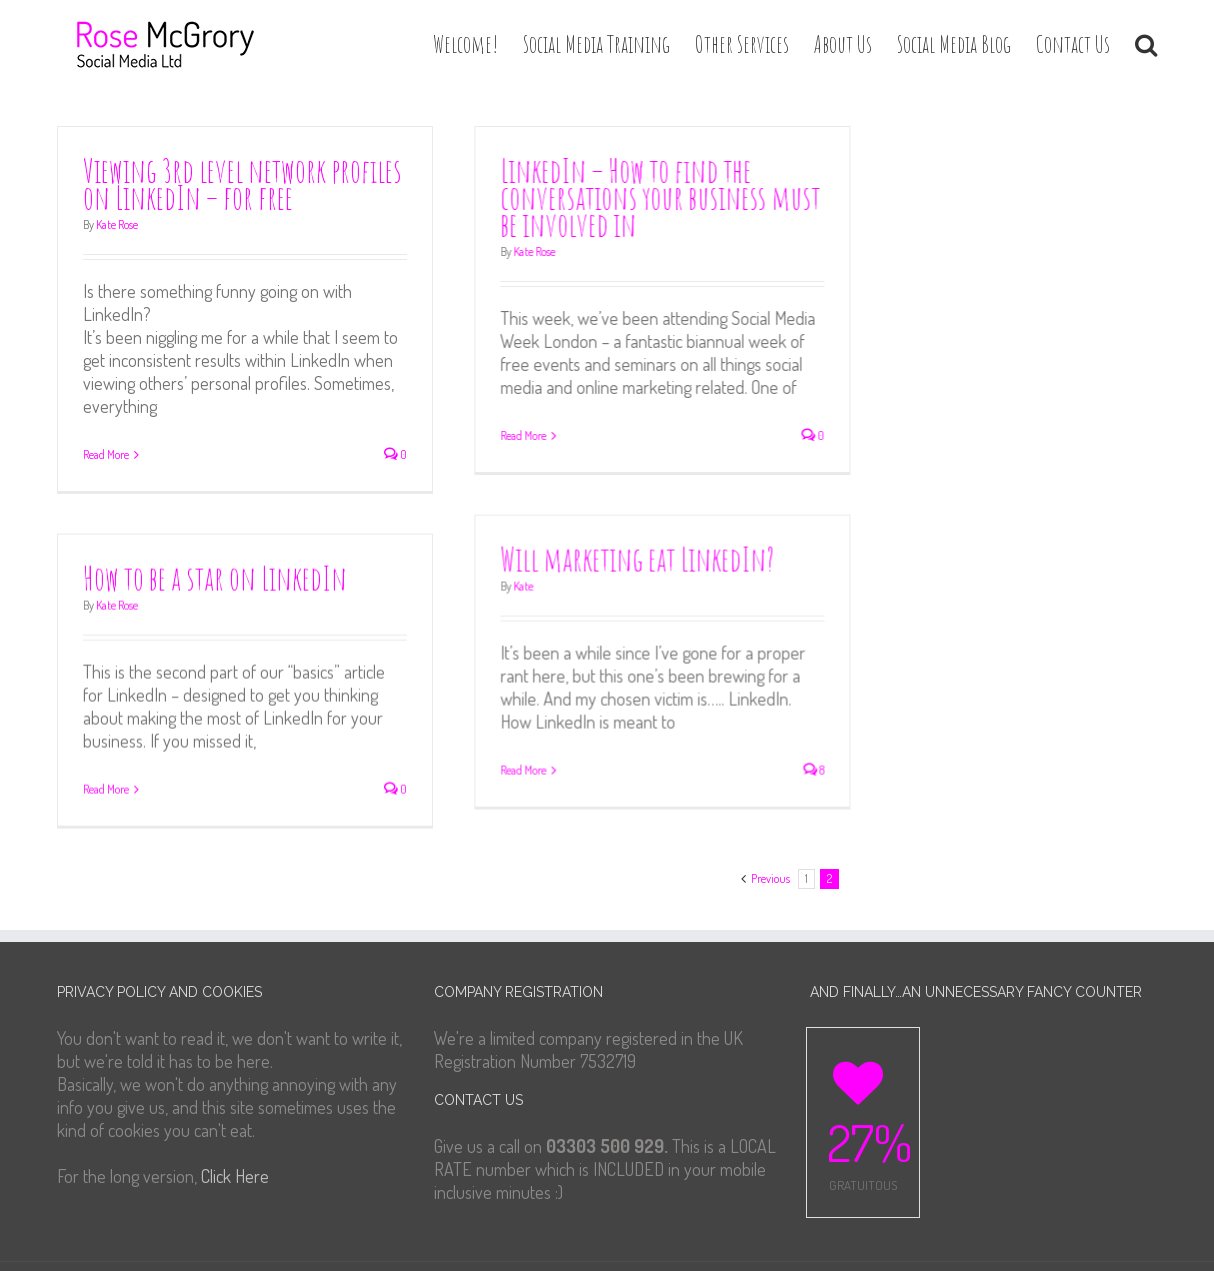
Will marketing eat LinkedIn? (661, 551)
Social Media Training (596, 44)
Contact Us (1073, 44)
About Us (843, 44)
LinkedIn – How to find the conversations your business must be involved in (684, 197)
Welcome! (465, 44)
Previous (770, 862)
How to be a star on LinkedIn (215, 571)
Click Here (235, 1160)
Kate (547, 578)
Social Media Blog (954, 44)
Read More (106, 454)
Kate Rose (117, 224)
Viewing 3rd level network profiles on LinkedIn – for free (242, 184)
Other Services (742, 44)
